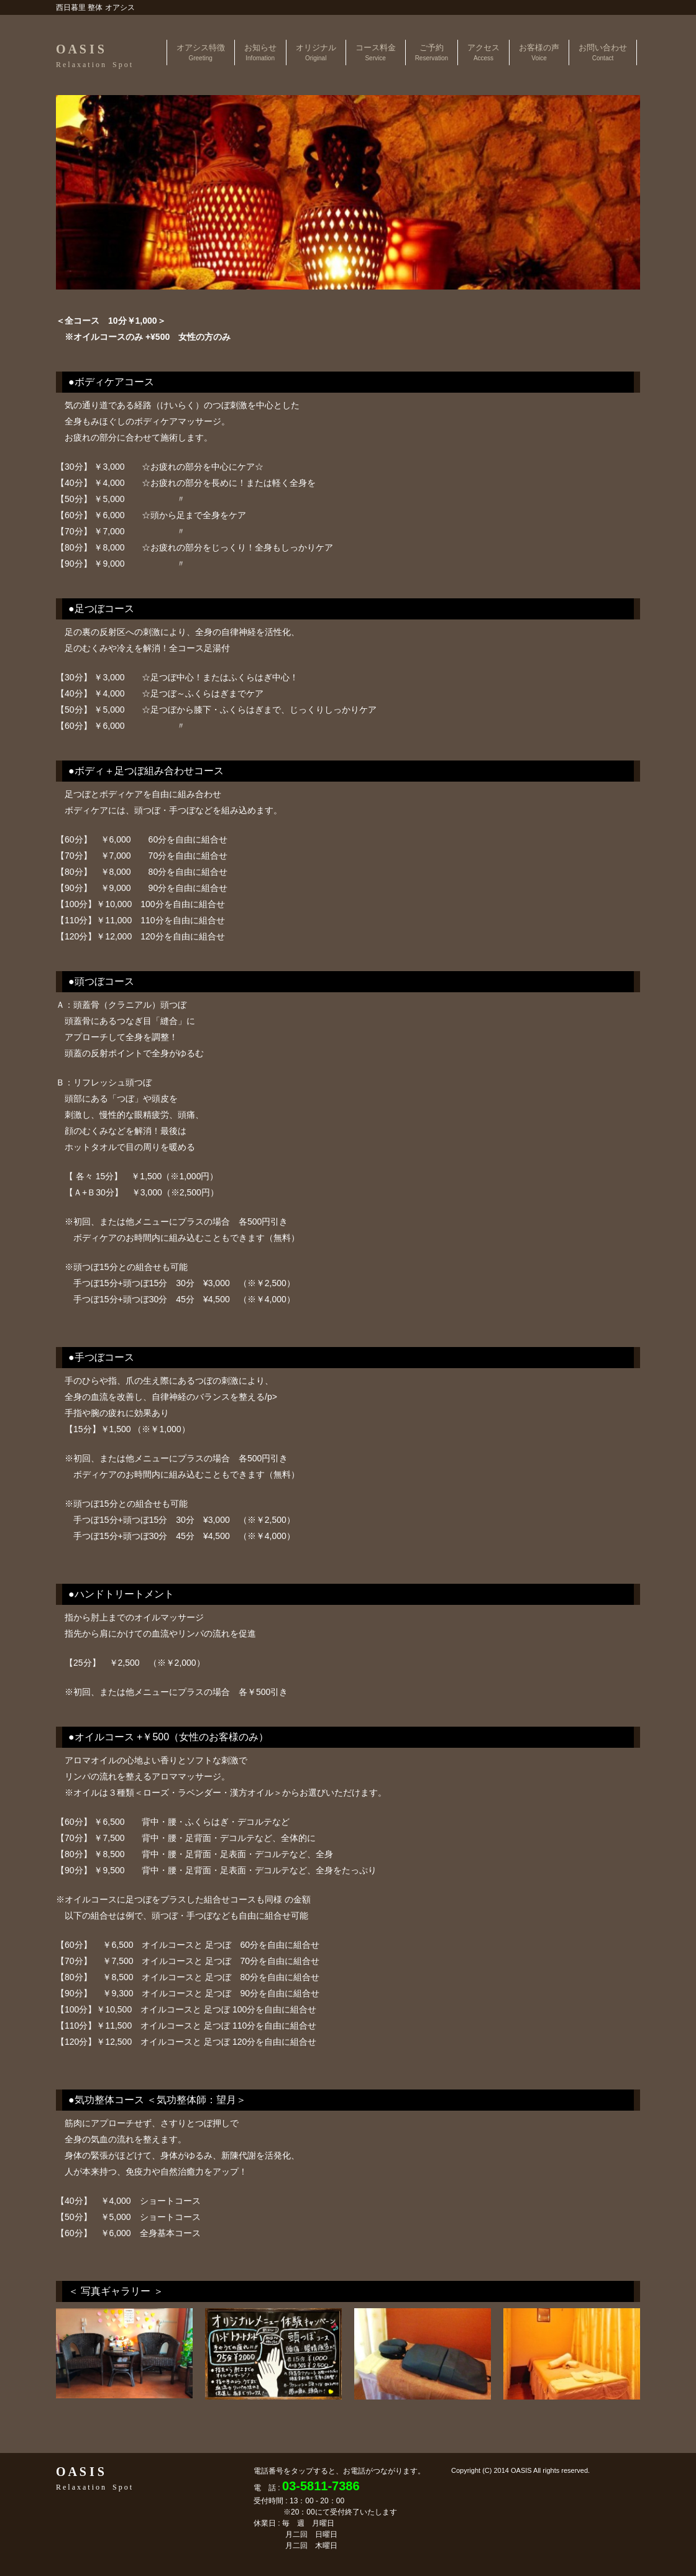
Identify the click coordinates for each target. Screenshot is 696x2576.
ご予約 (431, 52)
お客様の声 (539, 52)
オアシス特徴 (200, 52)
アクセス (483, 52)
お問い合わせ (603, 52)
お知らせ (260, 52)
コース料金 (375, 52)
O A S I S (94, 55)
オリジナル (316, 52)
